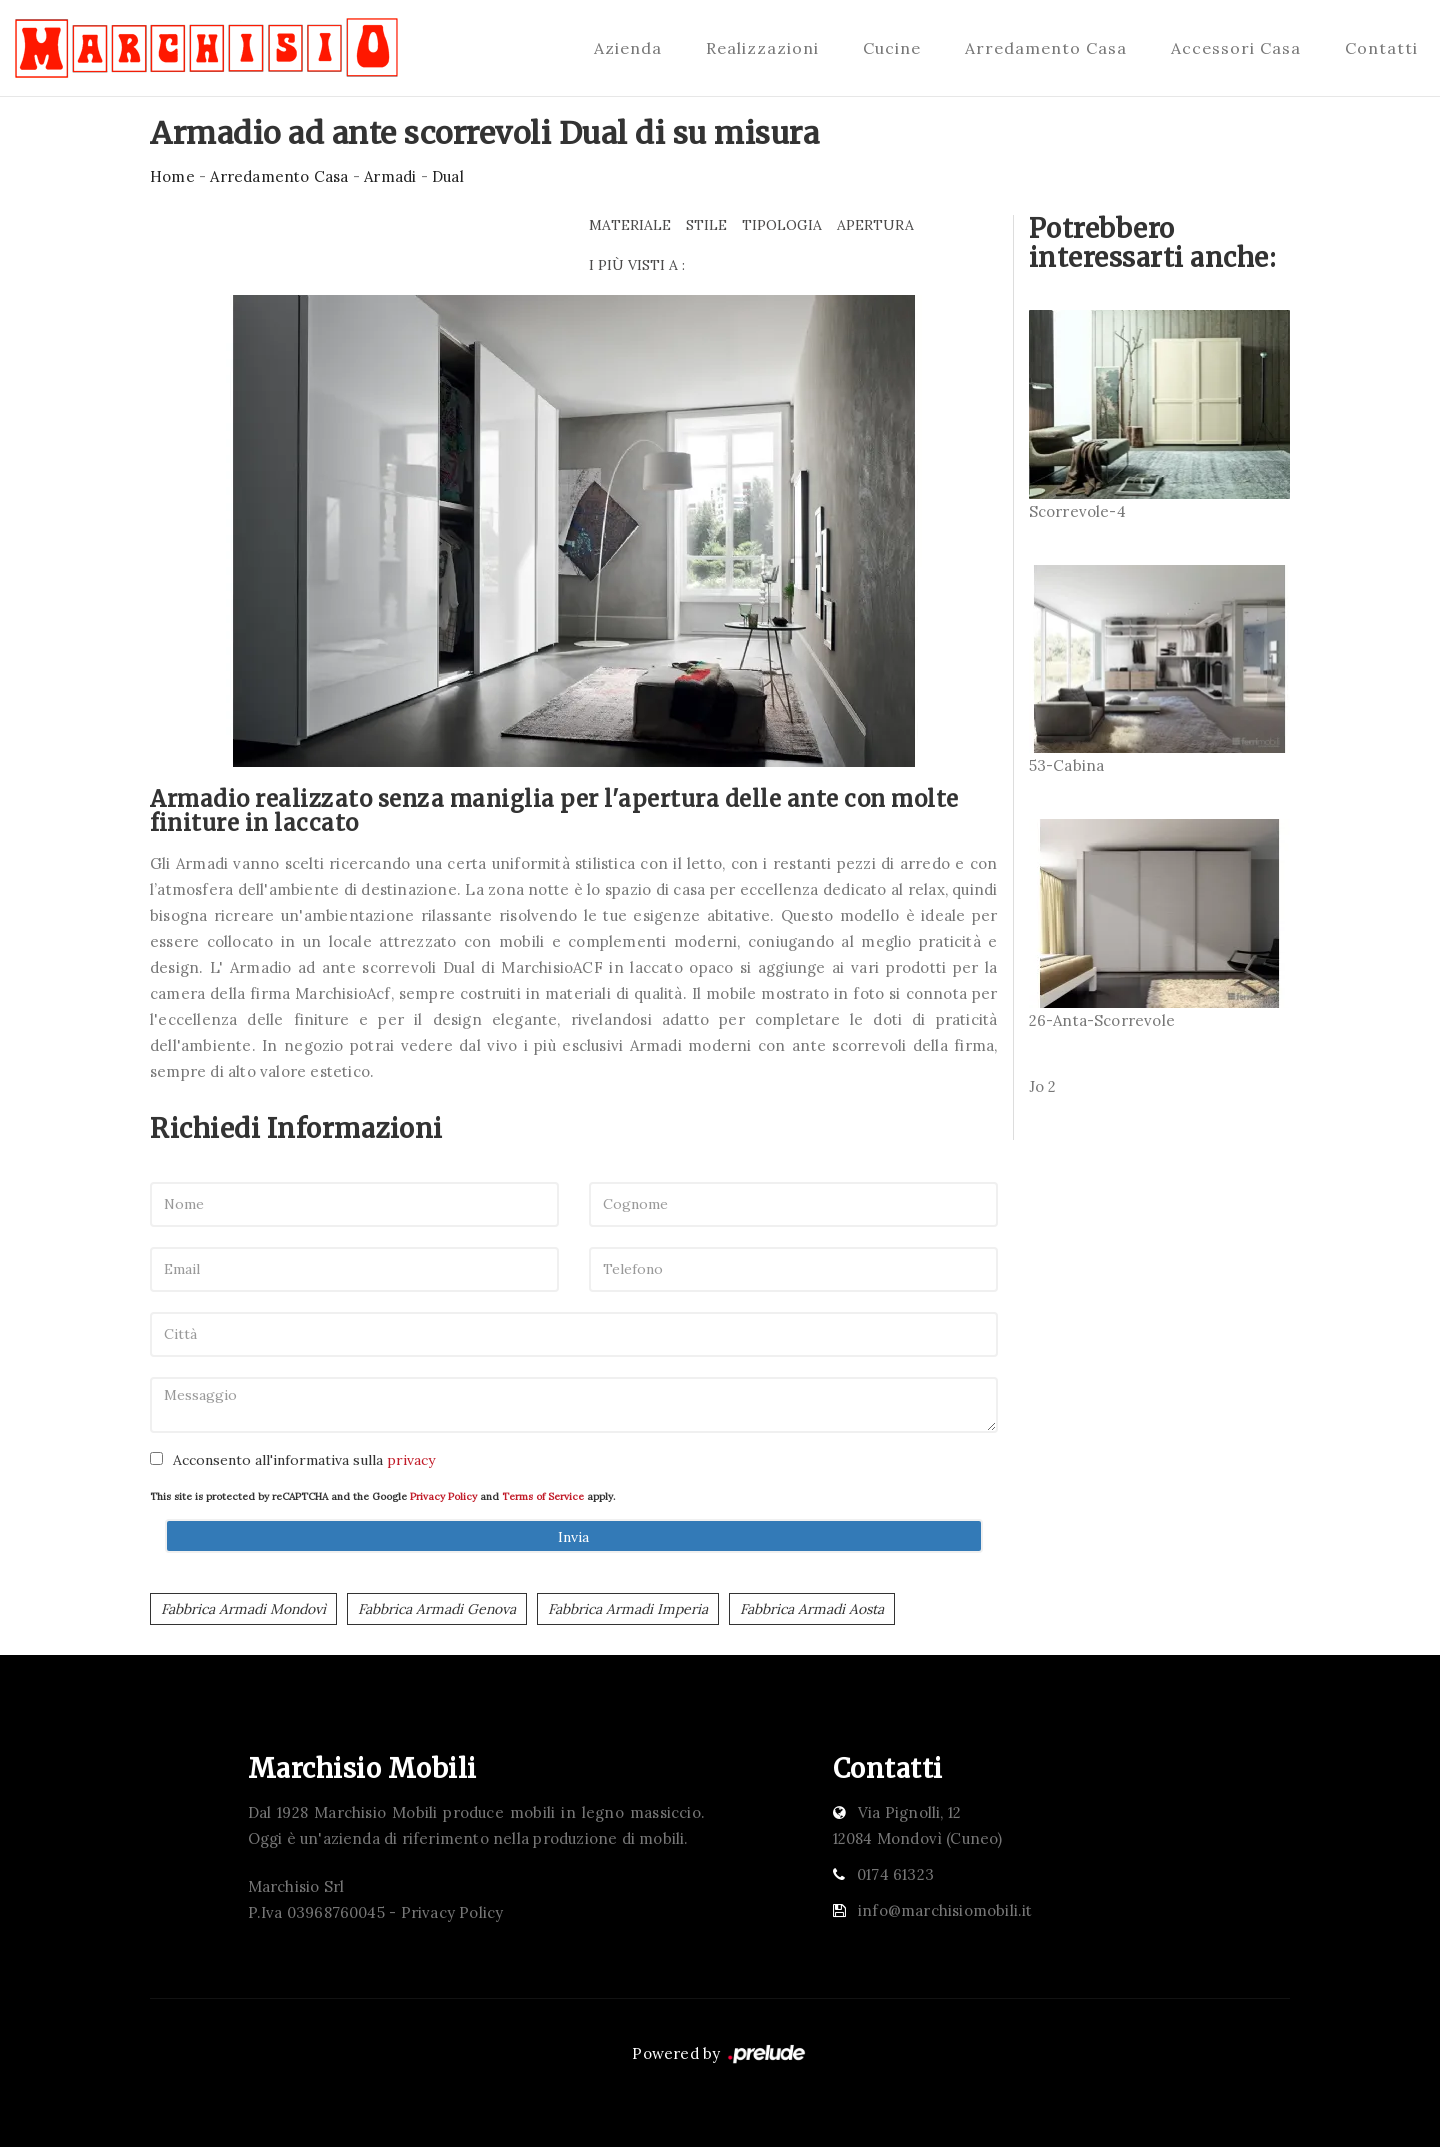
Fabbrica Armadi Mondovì (243, 1609)
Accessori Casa (1236, 48)
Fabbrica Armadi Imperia (628, 1609)
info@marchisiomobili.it (945, 1910)
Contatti (1381, 48)
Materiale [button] (630, 225)
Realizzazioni (762, 48)
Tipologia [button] (782, 225)
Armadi (390, 176)
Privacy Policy (443, 1496)
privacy (411, 1460)
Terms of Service (543, 1496)
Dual (448, 176)
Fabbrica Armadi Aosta (812, 1609)
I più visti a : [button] (637, 265)
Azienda (628, 48)
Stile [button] (706, 225)
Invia (573, 1537)
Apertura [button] (875, 225)
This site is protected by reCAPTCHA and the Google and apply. (382, 1496)
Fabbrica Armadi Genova (437, 1609)
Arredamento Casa (1046, 48)
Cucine (892, 48)
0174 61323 (895, 1874)
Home (172, 176)
